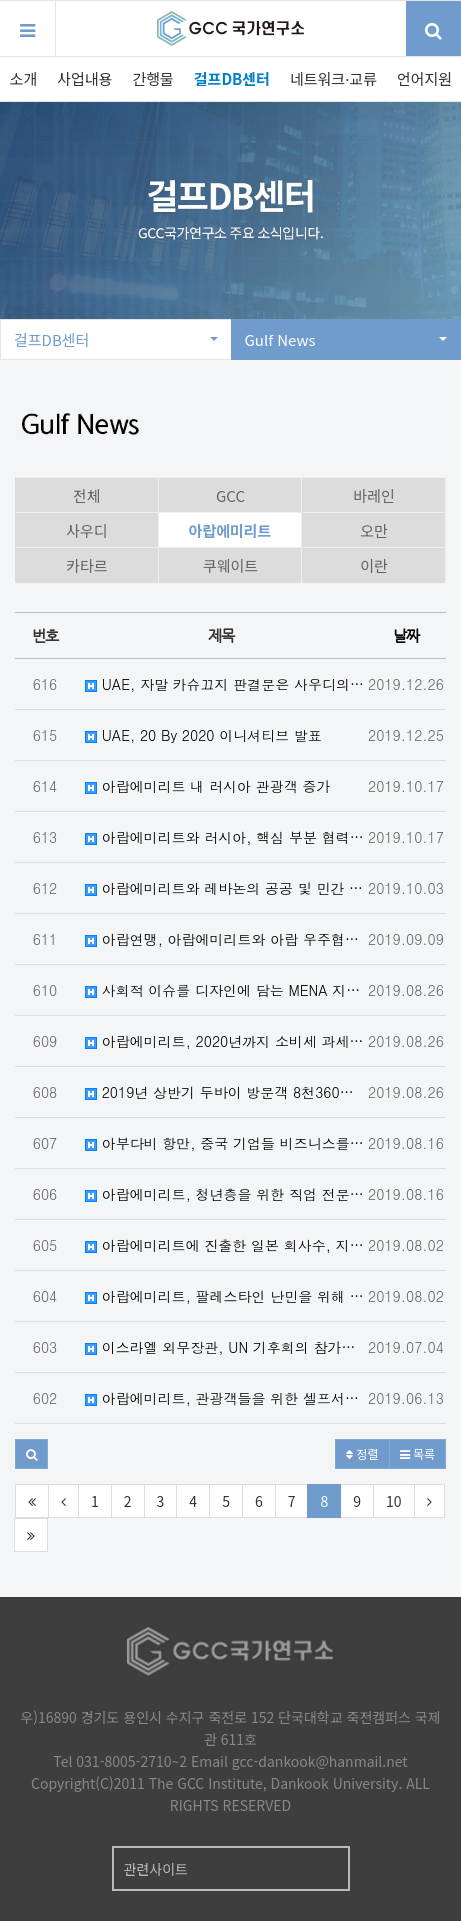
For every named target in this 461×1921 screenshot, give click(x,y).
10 (394, 1501)
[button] (31, 1454)
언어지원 (424, 78)
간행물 (152, 78)
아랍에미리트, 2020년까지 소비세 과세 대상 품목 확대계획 (225, 1041)
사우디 (86, 530)
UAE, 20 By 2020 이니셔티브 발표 (203, 735)
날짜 (406, 635)
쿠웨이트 (230, 565)
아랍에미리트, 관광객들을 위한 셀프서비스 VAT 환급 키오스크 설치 (225, 1398)
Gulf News (346, 339)
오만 (374, 530)
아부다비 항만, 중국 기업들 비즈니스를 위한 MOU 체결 (225, 1143)
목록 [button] (417, 1453)
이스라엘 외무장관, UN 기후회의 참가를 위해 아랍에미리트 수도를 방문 (225, 1347)
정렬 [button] (362, 1453)
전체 (87, 495)
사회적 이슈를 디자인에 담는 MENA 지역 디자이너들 (225, 990)
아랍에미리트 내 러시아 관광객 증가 (207, 786)
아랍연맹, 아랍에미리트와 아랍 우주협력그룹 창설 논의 (225, 939)
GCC (230, 495)
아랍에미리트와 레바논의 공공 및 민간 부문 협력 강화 (225, 888)
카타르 (86, 565)
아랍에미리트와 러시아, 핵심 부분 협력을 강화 (225, 837)
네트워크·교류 (333, 78)
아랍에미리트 (230, 530)
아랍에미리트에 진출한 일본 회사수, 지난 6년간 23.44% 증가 (225, 1245)
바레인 (373, 495)
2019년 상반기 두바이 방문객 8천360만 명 (225, 1092)
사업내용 (84, 78)
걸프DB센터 (232, 78)
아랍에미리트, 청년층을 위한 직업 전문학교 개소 (225, 1194)
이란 (374, 565)
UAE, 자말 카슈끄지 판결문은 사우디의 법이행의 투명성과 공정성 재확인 (225, 684)
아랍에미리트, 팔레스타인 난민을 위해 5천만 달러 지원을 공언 (225, 1296)
